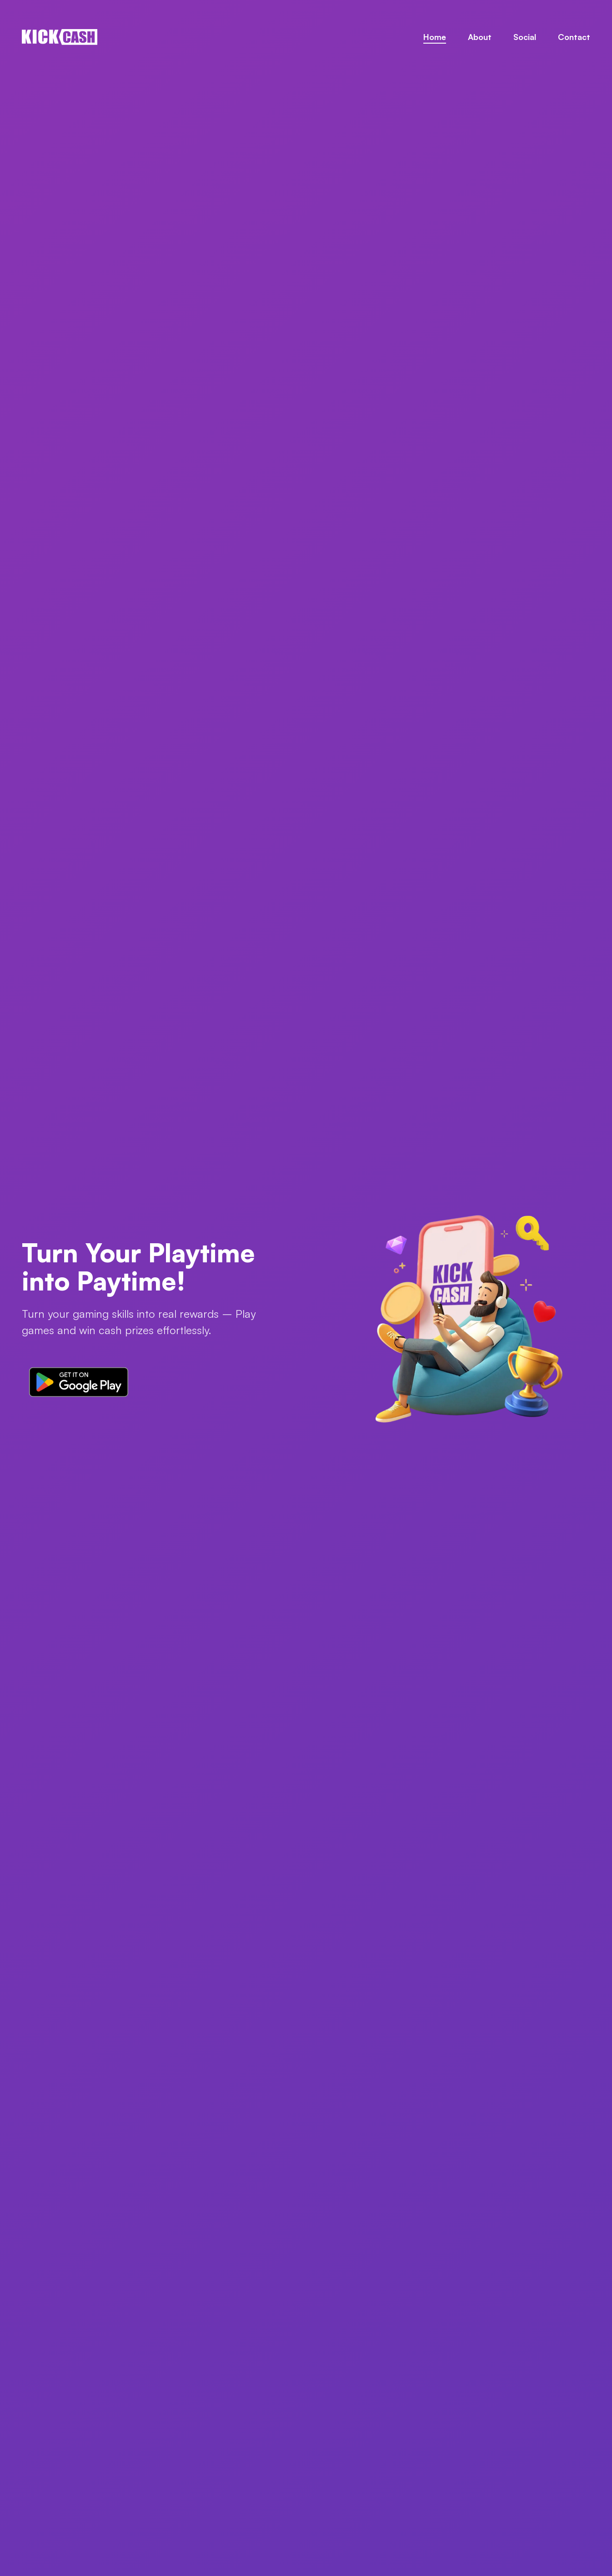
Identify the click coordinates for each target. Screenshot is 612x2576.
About (480, 37)
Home (434, 37)
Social (524, 37)
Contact (574, 37)
